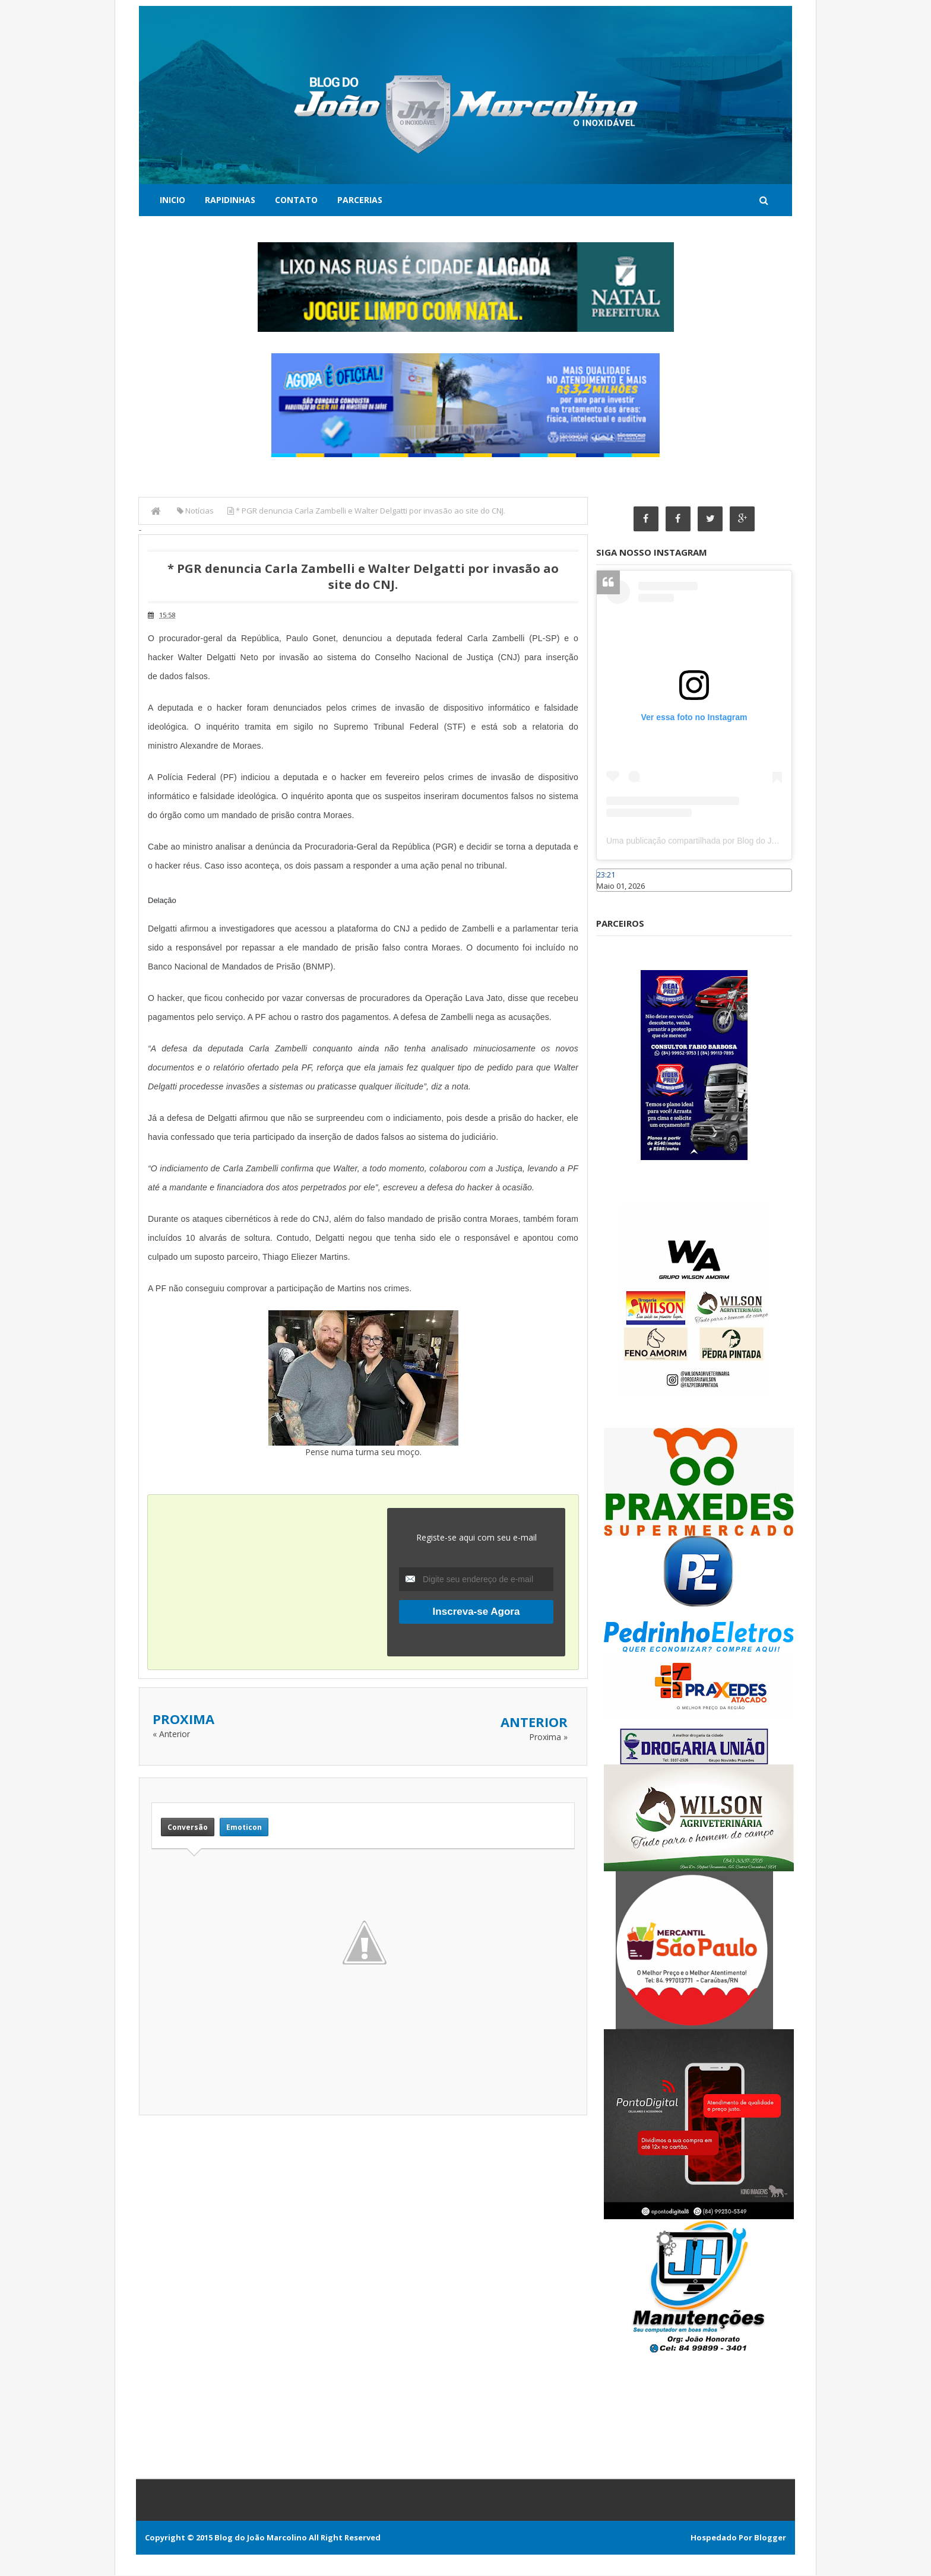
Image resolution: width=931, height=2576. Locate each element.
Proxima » (548, 1736)
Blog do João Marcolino (260, 2538)
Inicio (172, 199)
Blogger (770, 2538)
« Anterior (171, 1733)
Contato (296, 199)
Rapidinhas (230, 199)
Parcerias (359, 199)
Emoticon (244, 1827)
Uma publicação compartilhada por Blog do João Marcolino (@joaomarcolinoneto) (757, 841)
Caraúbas (614, 897)
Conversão (187, 1827)
